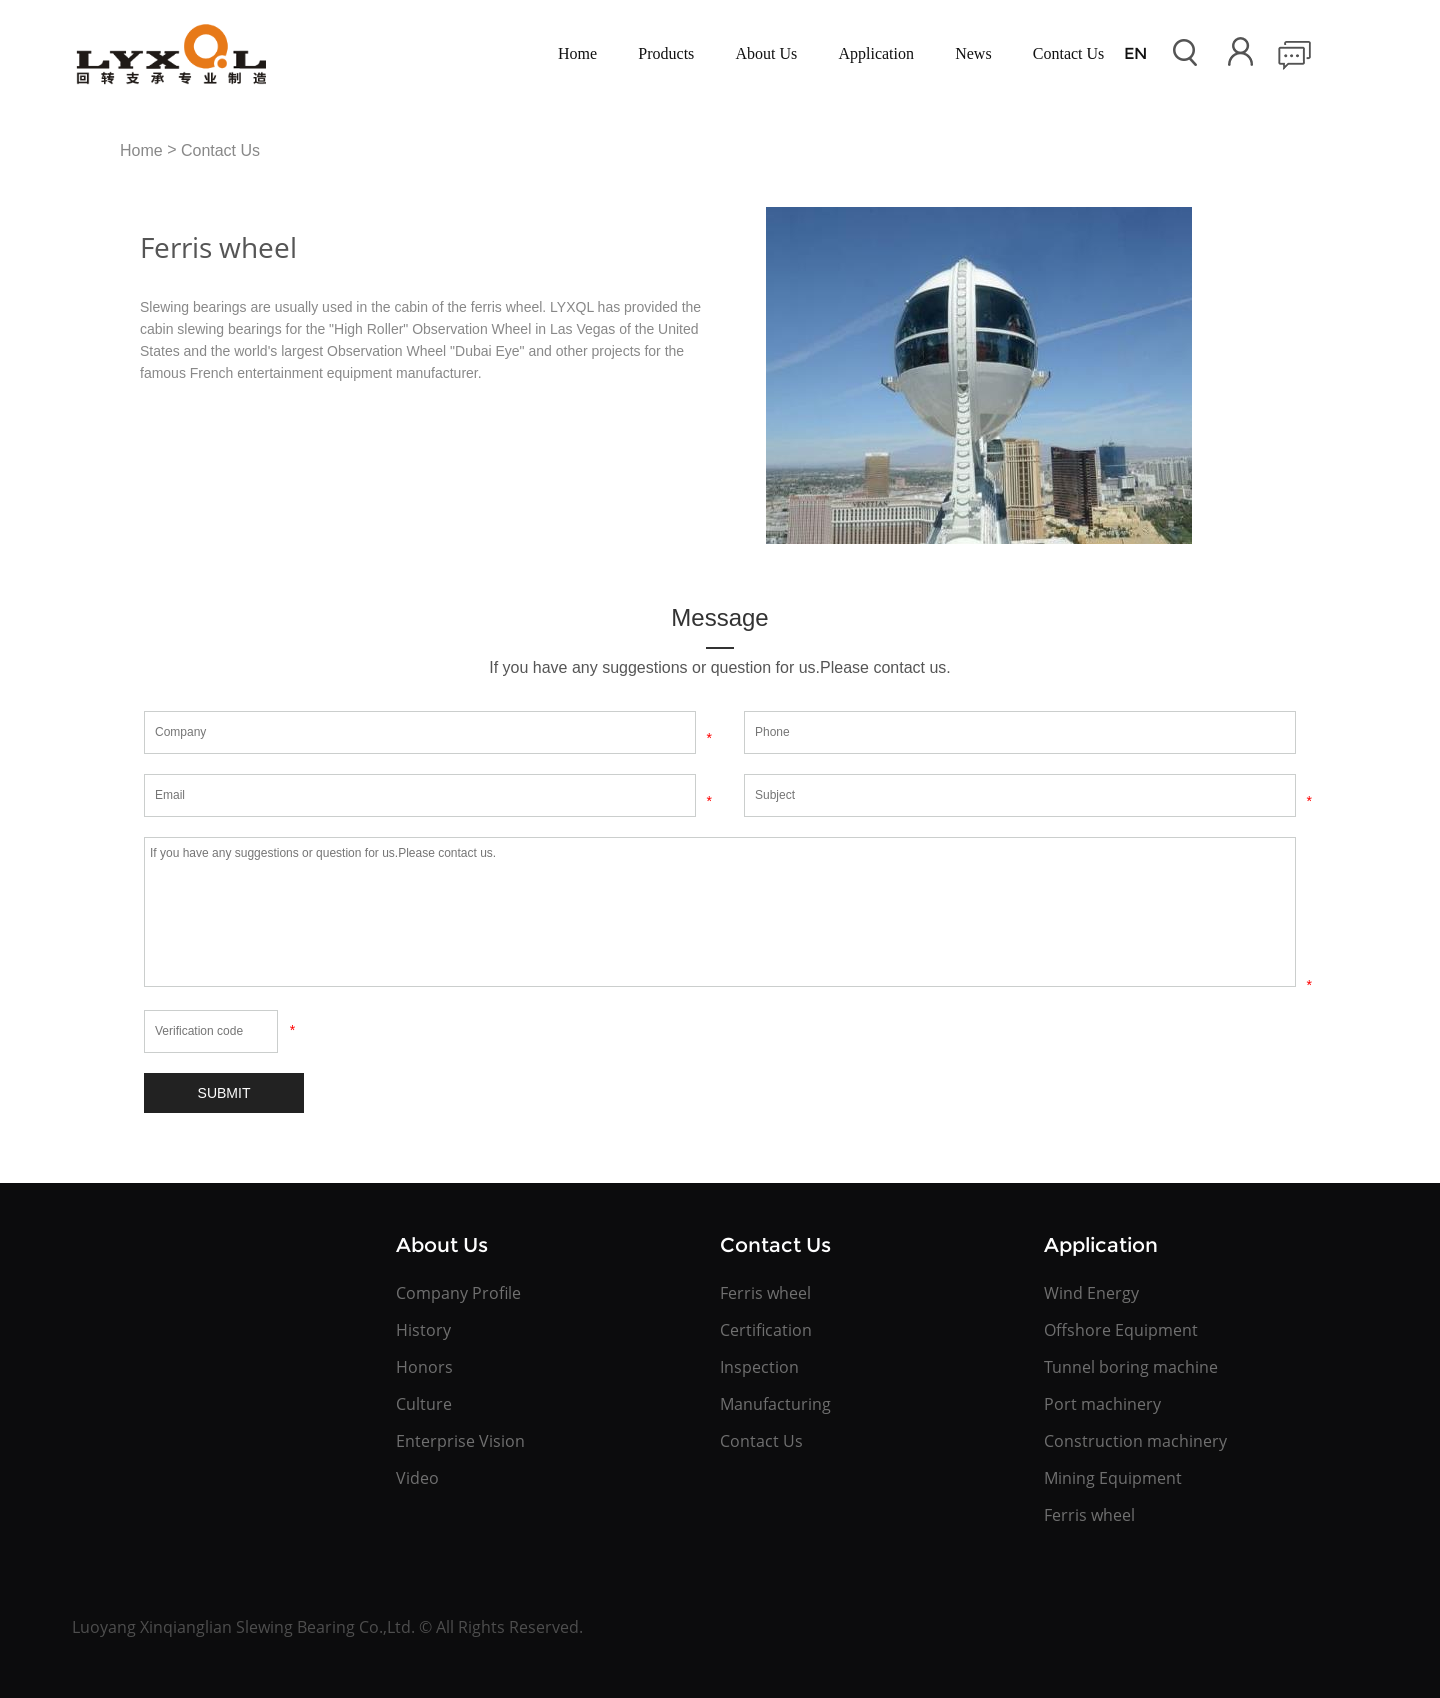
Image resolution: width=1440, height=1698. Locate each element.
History (423, 1330)
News (973, 53)
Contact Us (1069, 53)
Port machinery (1102, 1404)
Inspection (759, 1367)
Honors (424, 1367)
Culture (424, 1404)
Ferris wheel (765, 1293)
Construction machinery (1135, 1441)
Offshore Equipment (1121, 1330)
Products (666, 53)
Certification (766, 1330)
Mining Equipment (1113, 1478)
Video (417, 1478)
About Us (767, 53)
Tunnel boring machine (1131, 1367)
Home (577, 53)
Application (876, 53)
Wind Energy (1091, 1293)
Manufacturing (775, 1404)
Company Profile (458, 1293)
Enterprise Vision (460, 1441)
